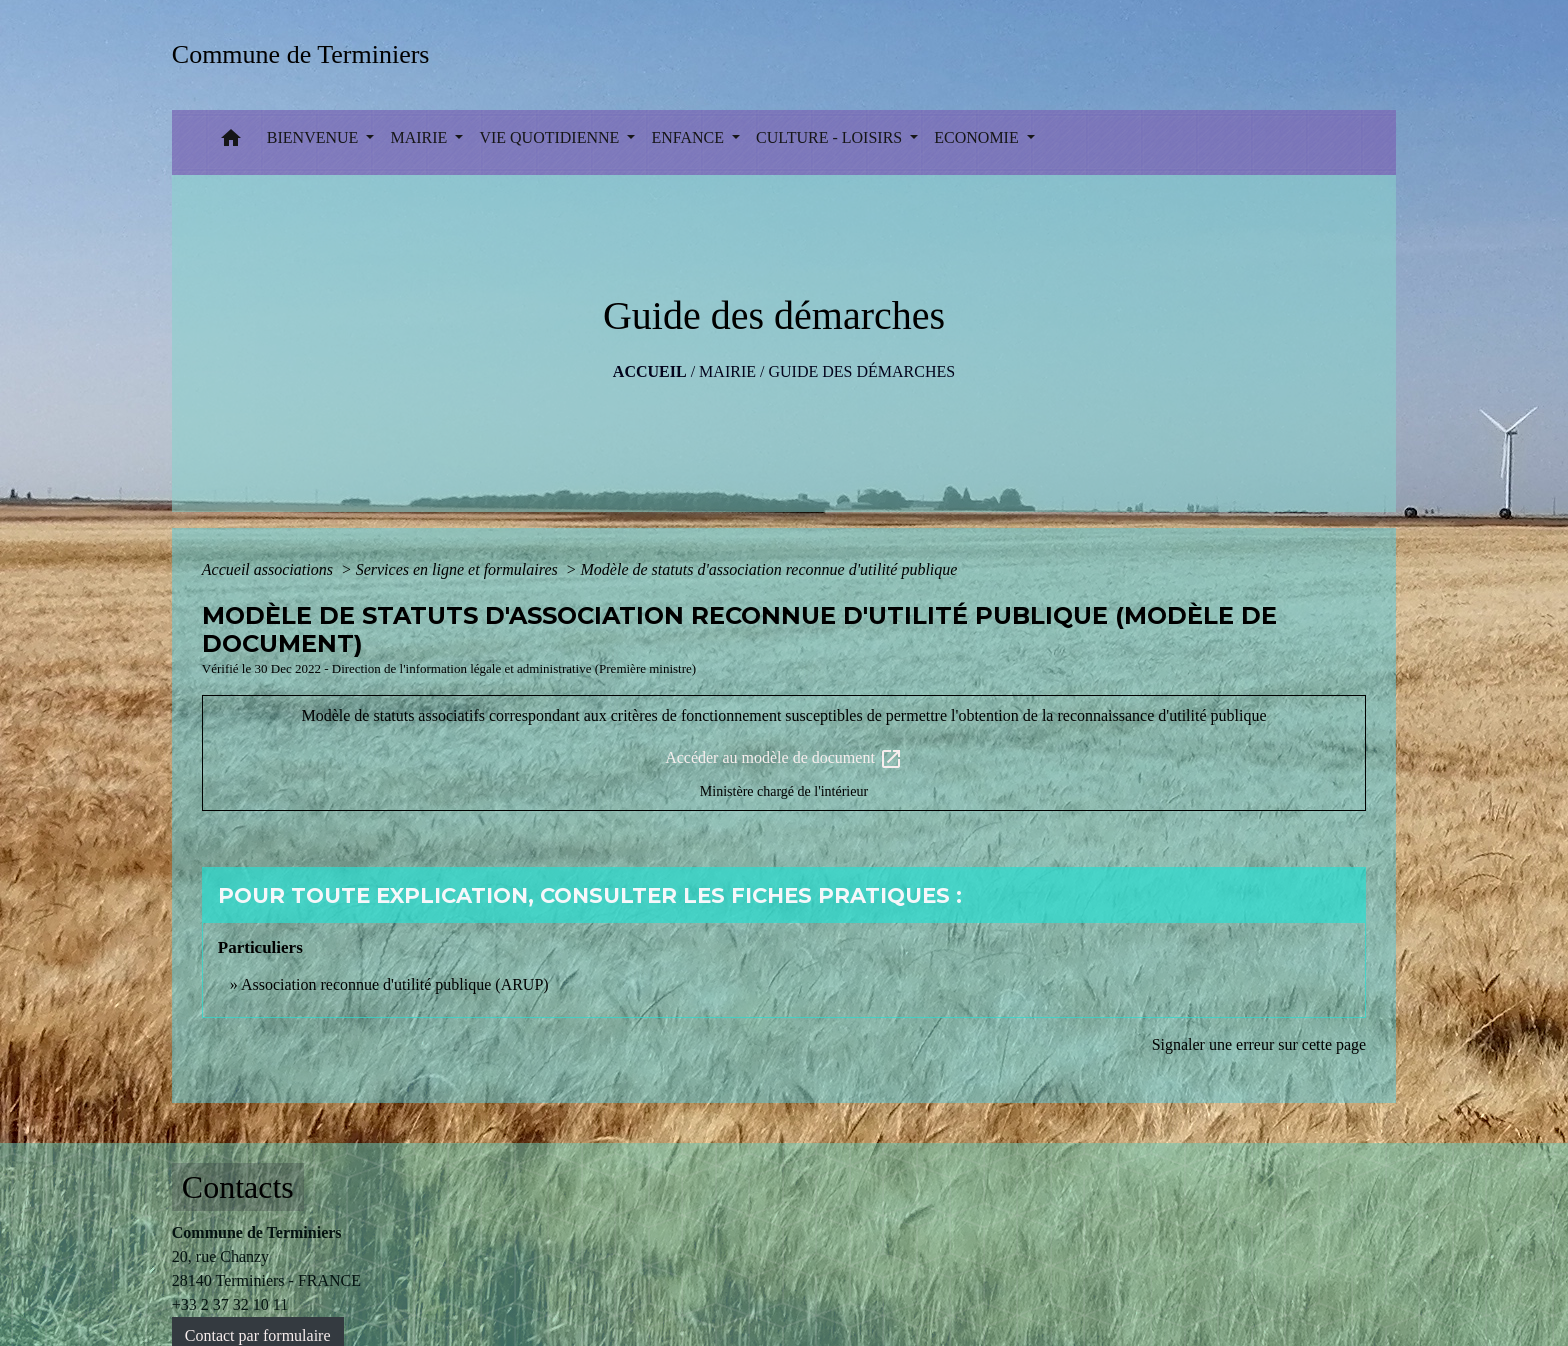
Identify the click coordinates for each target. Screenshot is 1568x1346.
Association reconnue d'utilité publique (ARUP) (395, 984)
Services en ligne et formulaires (459, 569)
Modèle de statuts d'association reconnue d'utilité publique (769, 569)
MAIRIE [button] (420, 137)
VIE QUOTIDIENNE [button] (551, 137)
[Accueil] (307, 54)
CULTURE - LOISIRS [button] (831, 137)
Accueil (650, 371)
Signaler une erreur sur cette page (1259, 1044)
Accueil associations (269, 569)
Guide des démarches (861, 371)
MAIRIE (727, 371)
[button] (231, 142)
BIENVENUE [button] (315, 137)
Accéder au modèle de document (784, 759)
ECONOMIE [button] (978, 137)
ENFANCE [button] (689, 137)
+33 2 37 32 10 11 (230, 1304)
